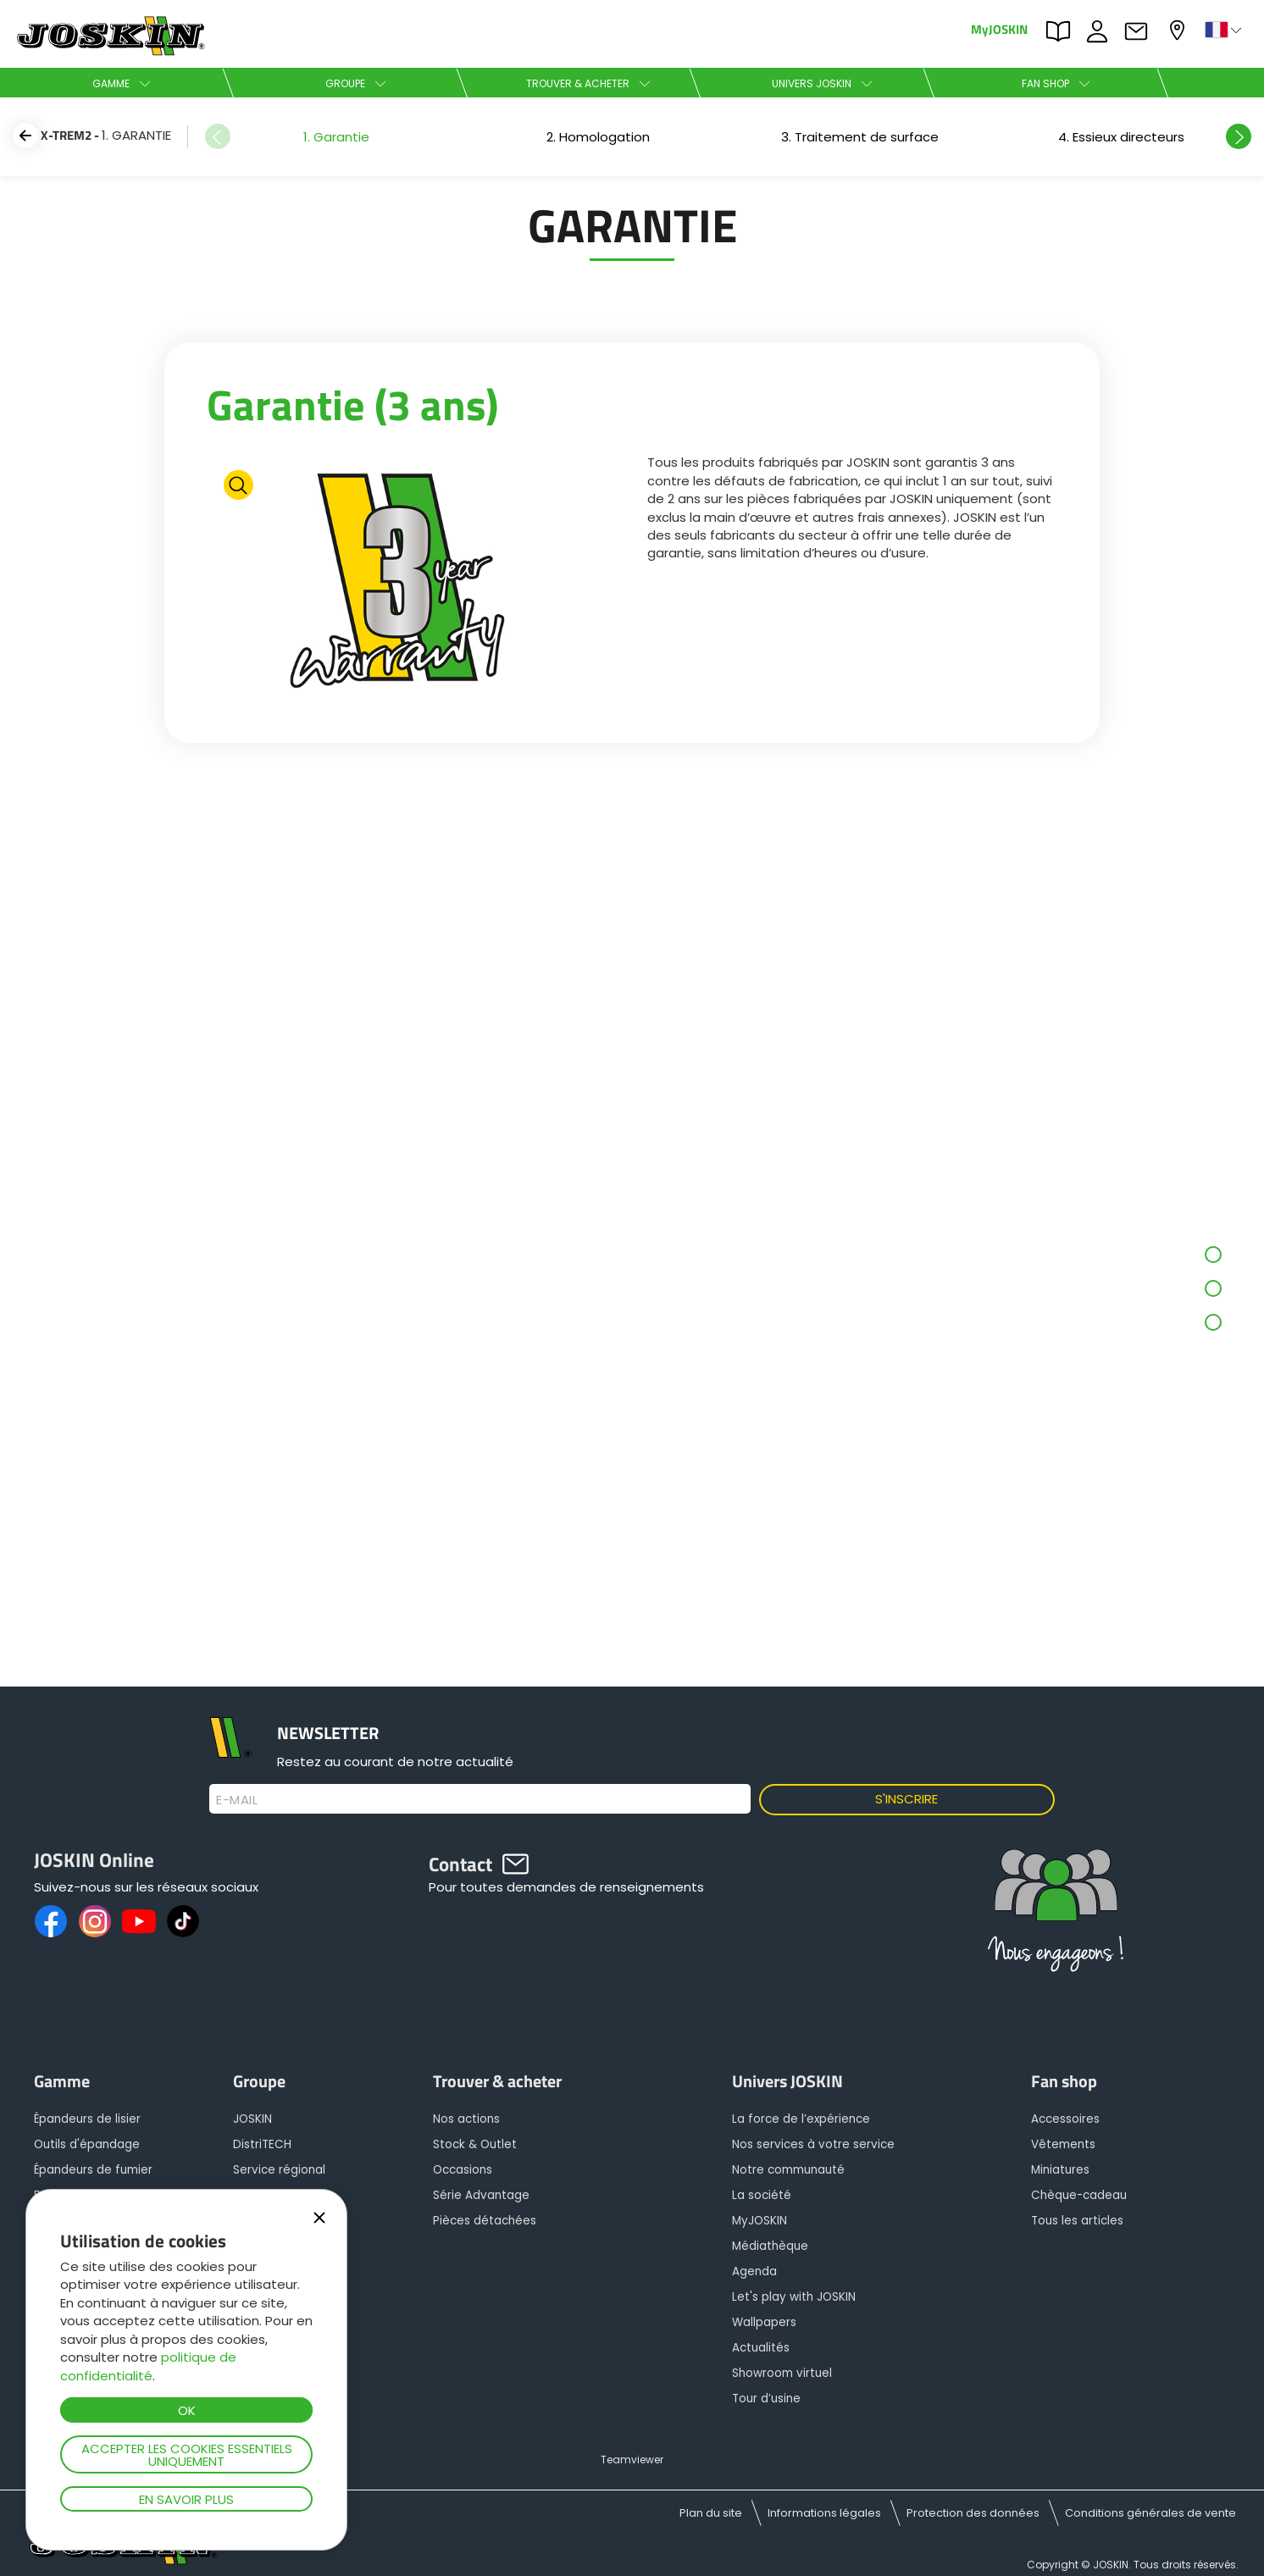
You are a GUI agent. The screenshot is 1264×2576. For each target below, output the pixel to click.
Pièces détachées (484, 2221)
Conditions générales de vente (1150, 2513)
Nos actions (466, 2119)
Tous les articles (1077, 2221)
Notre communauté (788, 2170)
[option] (336, 137)
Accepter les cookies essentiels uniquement (186, 2455)
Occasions (462, 2170)
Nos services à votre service (813, 2144)
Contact (1140, 31)
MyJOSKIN (999, 28)
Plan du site (710, 2513)
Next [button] (1238, 136)
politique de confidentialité (148, 2366)
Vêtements (1063, 2144)
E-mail (237, 1800)
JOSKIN (252, 2119)
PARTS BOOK (1062, 31)
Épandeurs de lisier (87, 2119)
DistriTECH (262, 2144)
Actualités (761, 2348)
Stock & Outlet (475, 2144)
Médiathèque (770, 2246)
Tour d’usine (766, 2398)
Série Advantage (481, 2195)
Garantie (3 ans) (352, 404)
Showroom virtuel (782, 2373)
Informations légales (824, 2513)
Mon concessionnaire (1179, 30)
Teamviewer (632, 2459)
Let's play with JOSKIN (794, 2297)
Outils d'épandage (87, 2144)
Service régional (279, 2170)
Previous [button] (217, 136)
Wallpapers (764, 2322)
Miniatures (1060, 2170)
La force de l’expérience (801, 2119)
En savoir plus (186, 2499)
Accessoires (1065, 2119)
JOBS (1101, 31)
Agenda (754, 2271)
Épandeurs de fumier (93, 2170)
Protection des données (972, 2513)
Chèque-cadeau (1079, 2195)
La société (761, 2195)
